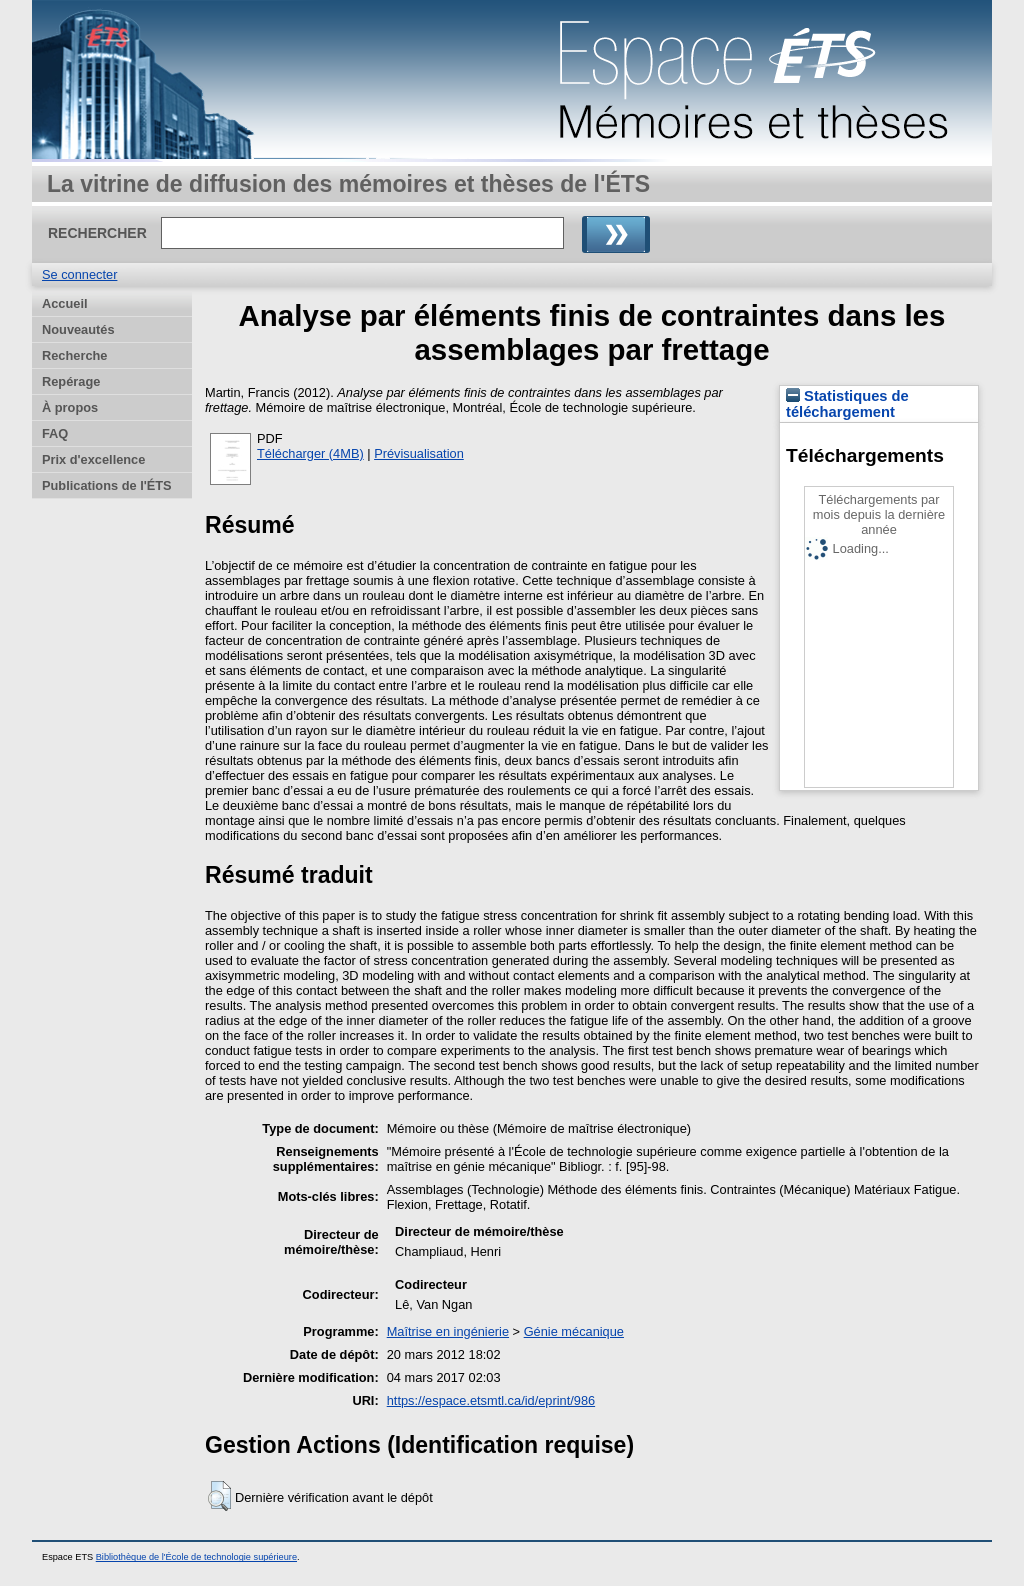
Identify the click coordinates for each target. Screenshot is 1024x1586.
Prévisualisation (419, 453)
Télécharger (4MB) (310, 453)
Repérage (71, 381)
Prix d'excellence (93, 459)
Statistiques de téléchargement (847, 404)
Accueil (65, 303)
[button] (219, 1496)
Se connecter (79, 274)
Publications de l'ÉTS (107, 485)
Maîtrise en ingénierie (448, 1331)
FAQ (55, 433)
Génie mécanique (574, 1331)
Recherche (74, 355)
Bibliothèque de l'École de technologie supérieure (196, 1557)
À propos (70, 407)
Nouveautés (78, 329)
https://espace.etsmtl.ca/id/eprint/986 (491, 1400)
